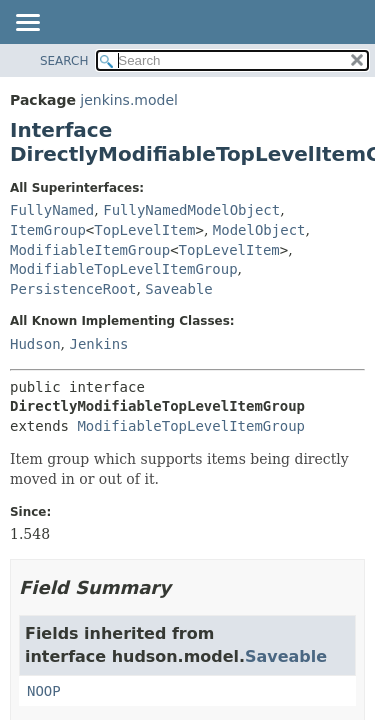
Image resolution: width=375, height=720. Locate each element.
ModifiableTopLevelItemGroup (124, 269)
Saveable (178, 289)
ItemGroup (48, 230)
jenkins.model (129, 100)
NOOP (44, 691)
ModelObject (259, 230)
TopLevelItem (144, 230)
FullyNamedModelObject (191, 210)
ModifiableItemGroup (90, 250)
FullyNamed (52, 210)
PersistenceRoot (73, 289)
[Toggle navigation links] (27, 24)
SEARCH (64, 61)
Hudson (35, 344)
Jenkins (98, 344)
